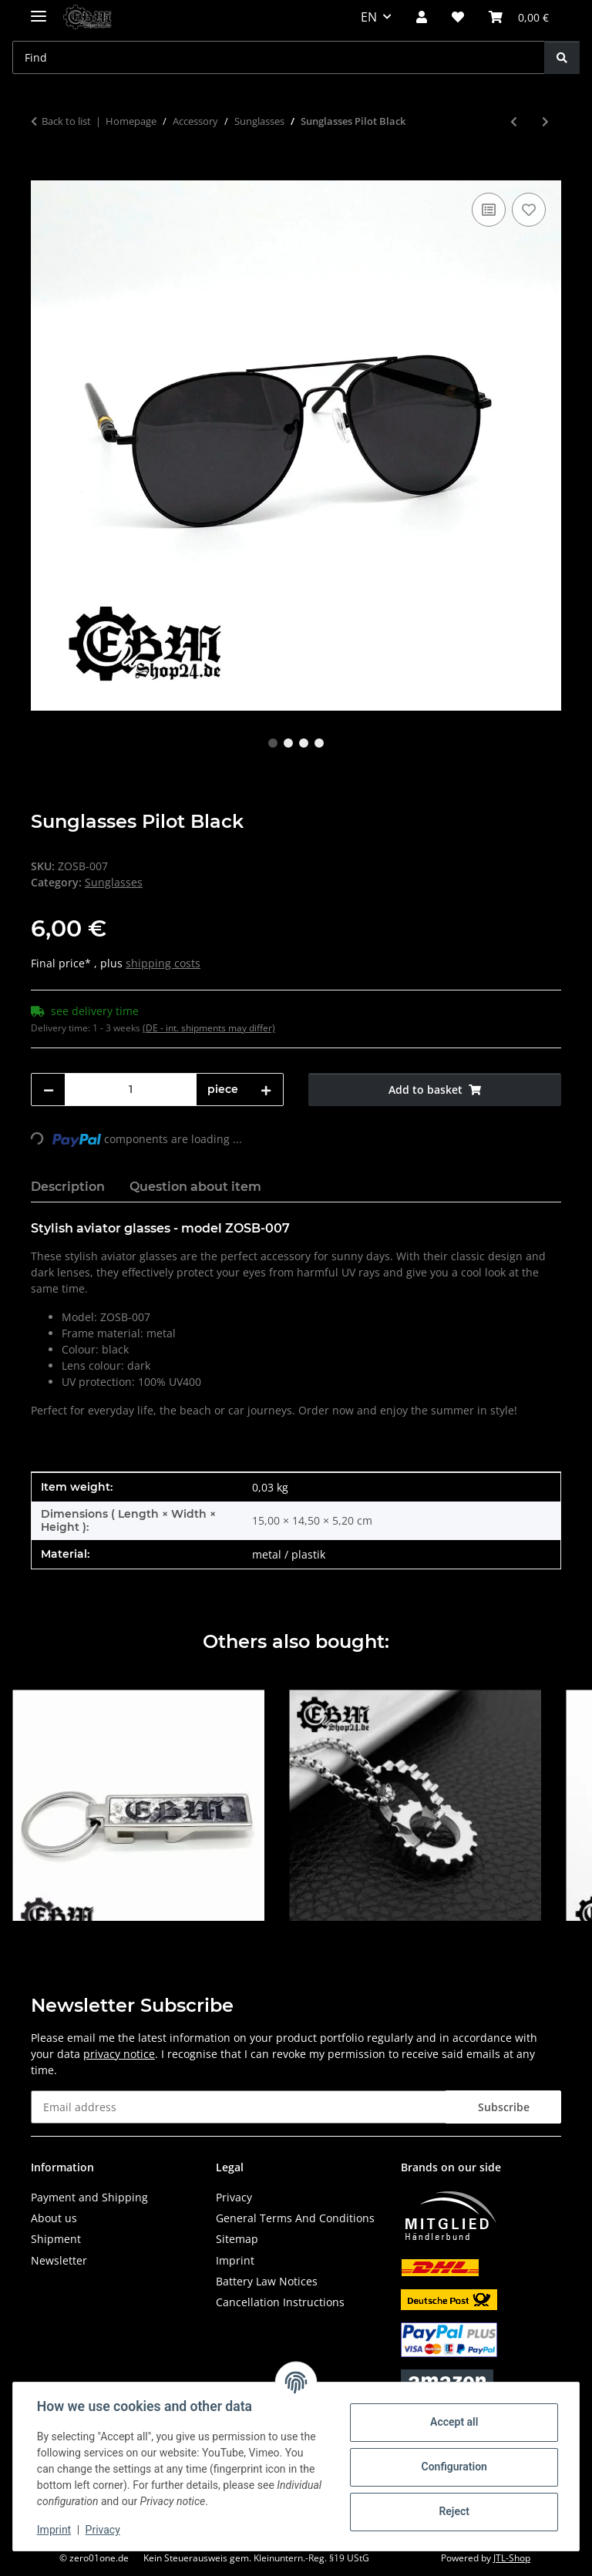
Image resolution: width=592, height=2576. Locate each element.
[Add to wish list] (529, 210)
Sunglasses (114, 882)
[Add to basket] (43, 171)
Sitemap (237, 2238)
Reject (453, 2511)
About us (54, 2218)
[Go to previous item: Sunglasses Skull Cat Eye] (514, 121)
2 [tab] (288, 743)
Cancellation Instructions (280, 2302)
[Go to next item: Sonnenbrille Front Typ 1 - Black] (545, 121)
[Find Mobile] (278, 57)
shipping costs (163, 963)
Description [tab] (68, 1186)
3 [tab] (303, 743)
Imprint (55, 2530)
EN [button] (369, 16)
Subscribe (504, 2107)
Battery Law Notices (267, 2281)
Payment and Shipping (89, 2197)
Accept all (453, 2422)
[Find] (562, 57)
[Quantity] (131, 1089)
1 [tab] (273, 743)
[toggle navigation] (38, 9)
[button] (421, 17)
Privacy (103, 2530)
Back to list (66, 121)
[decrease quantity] (49, 1089)
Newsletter (59, 2260)
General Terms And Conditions (295, 2218)
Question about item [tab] (195, 1186)
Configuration (453, 2466)
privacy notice (119, 2053)
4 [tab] (319, 743)
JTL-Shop (511, 2557)
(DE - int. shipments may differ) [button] (209, 1027)
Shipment (56, 2238)
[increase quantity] (266, 1089)
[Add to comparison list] (489, 210)
